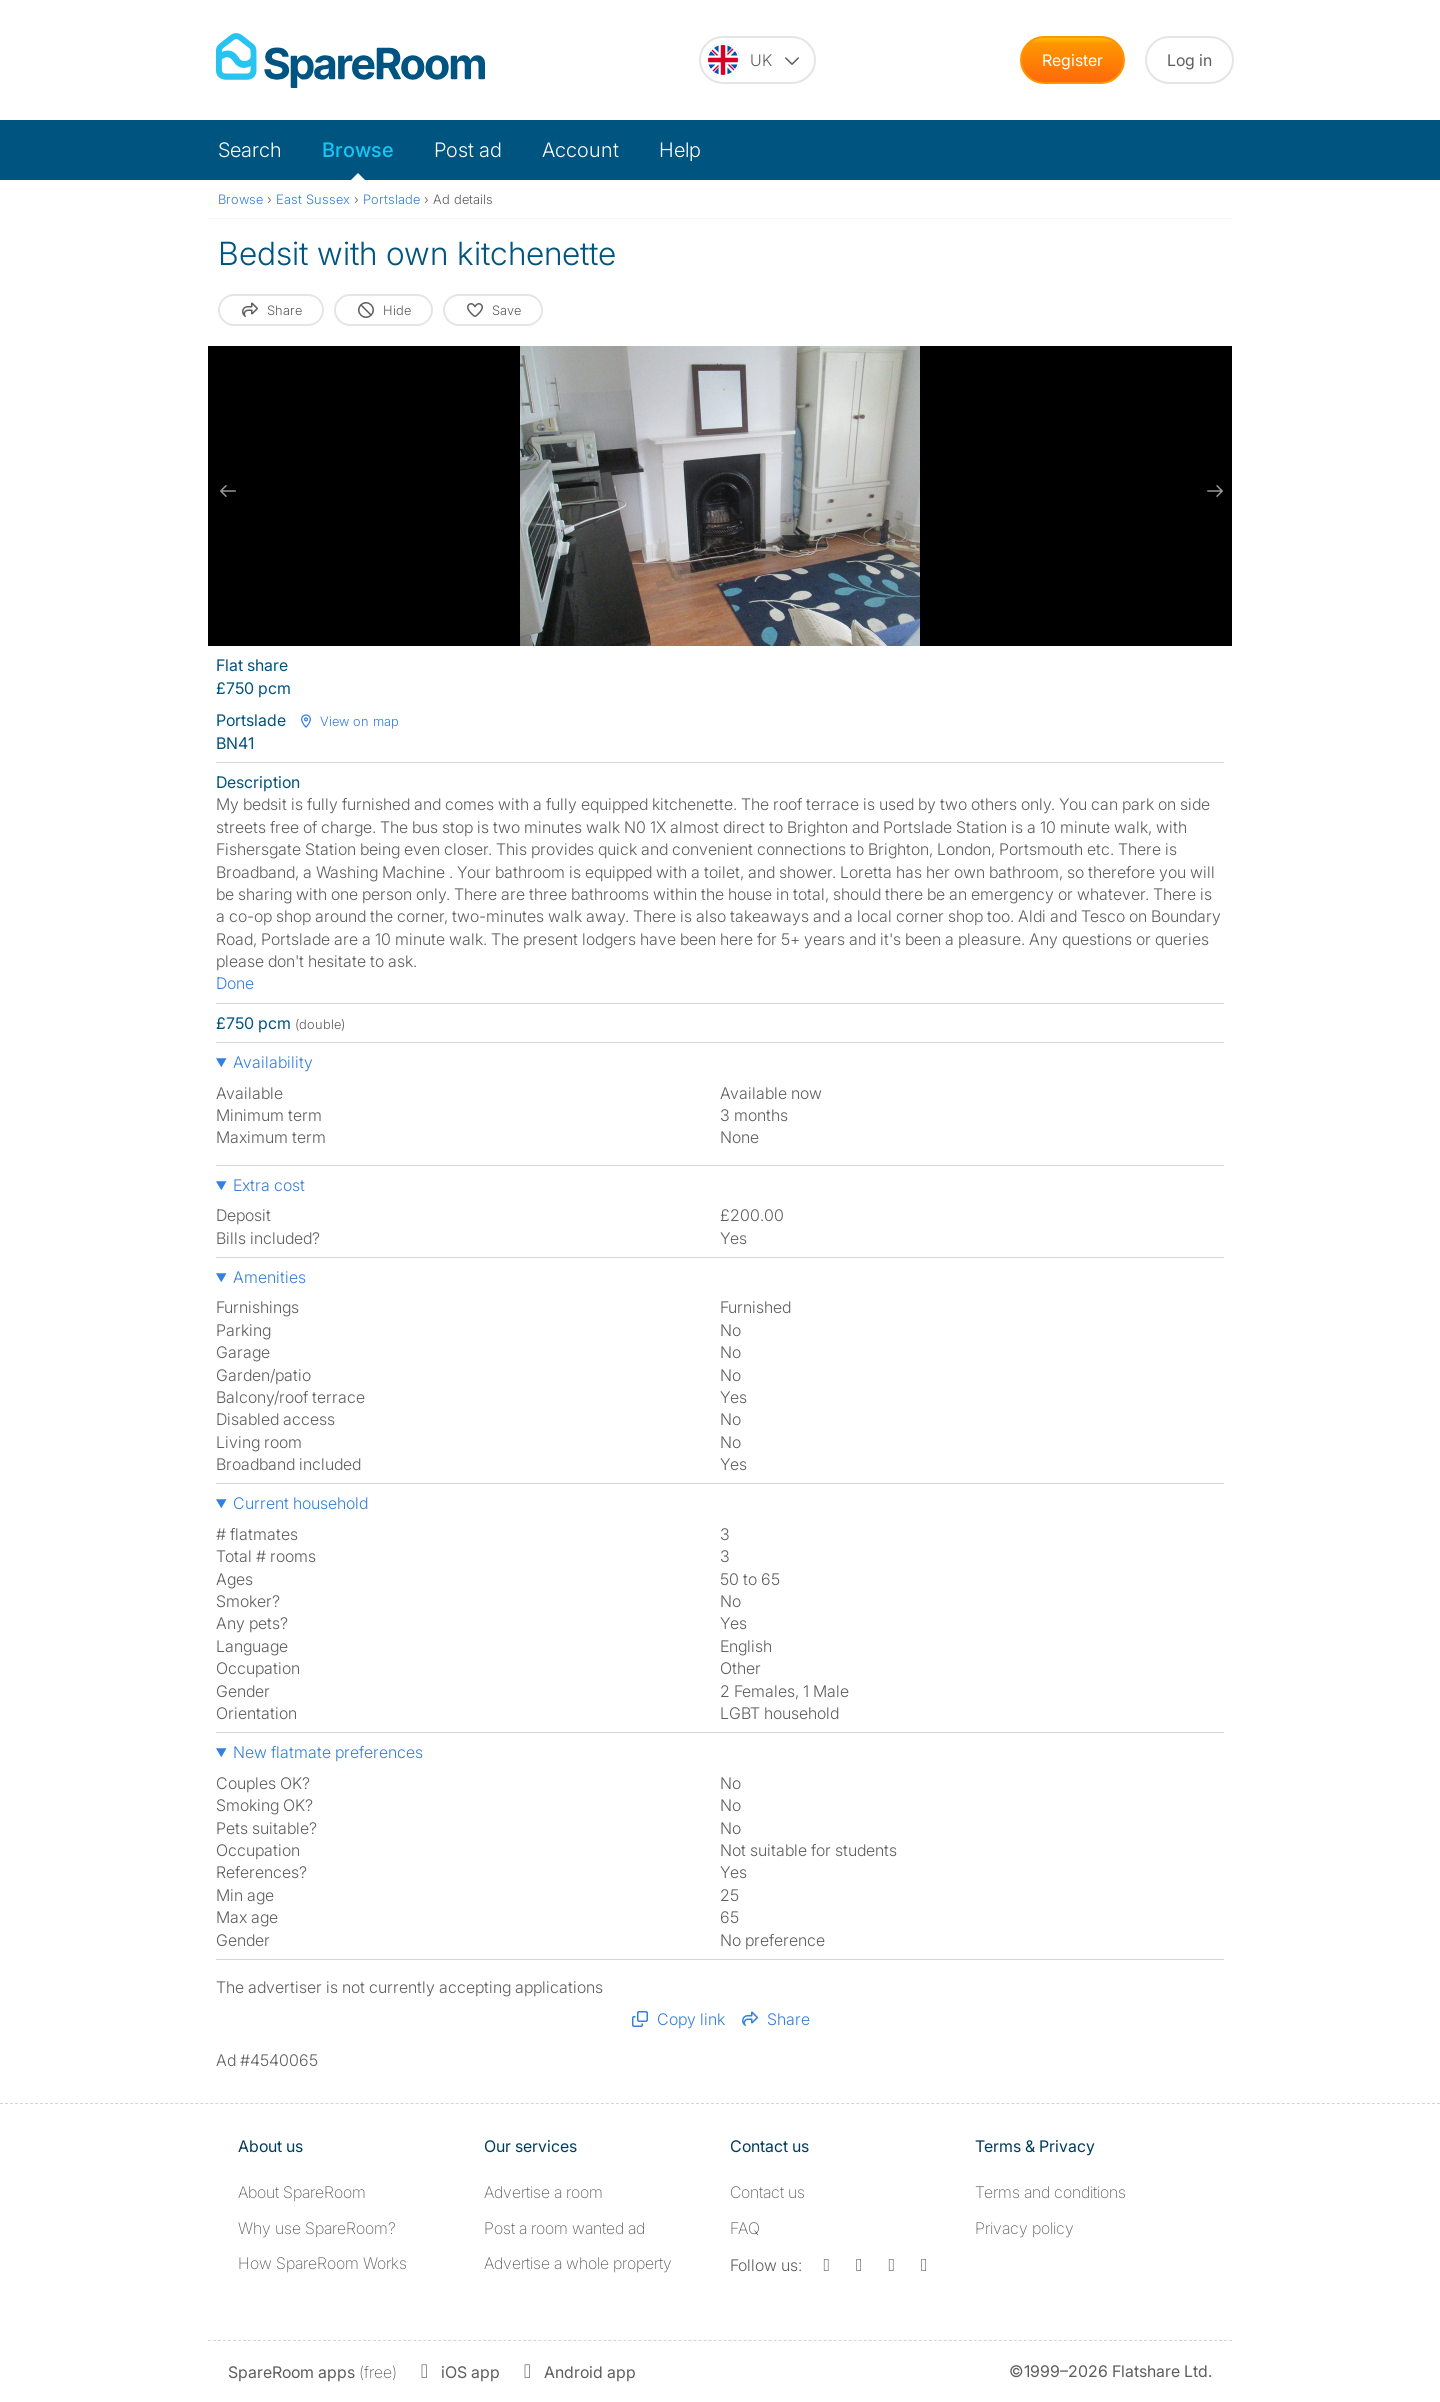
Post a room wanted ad (564, 2228)
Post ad (468, 150)
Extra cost (269, 1185)
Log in (1189, 60)
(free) (312, 2372)
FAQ (745, 2228)
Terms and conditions (1050, 2192)
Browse (358, 150)
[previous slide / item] (228, 491)
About (302, 2192)
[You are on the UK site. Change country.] (757, 60)
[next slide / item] (1212, 491)
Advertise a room (543, 2192)
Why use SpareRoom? (317, 2228)
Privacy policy (1024, 2228)
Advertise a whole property (578, 2263)
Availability (273, 1062)
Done (235, 983)
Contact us (767, 2192)
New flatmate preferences (328, 1752)
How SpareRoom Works (322, 2263)
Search (250, 150)
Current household (300, 1503)
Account (580, 150)
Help (680, 150)
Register (1072, 60)
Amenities (269, 1277)
